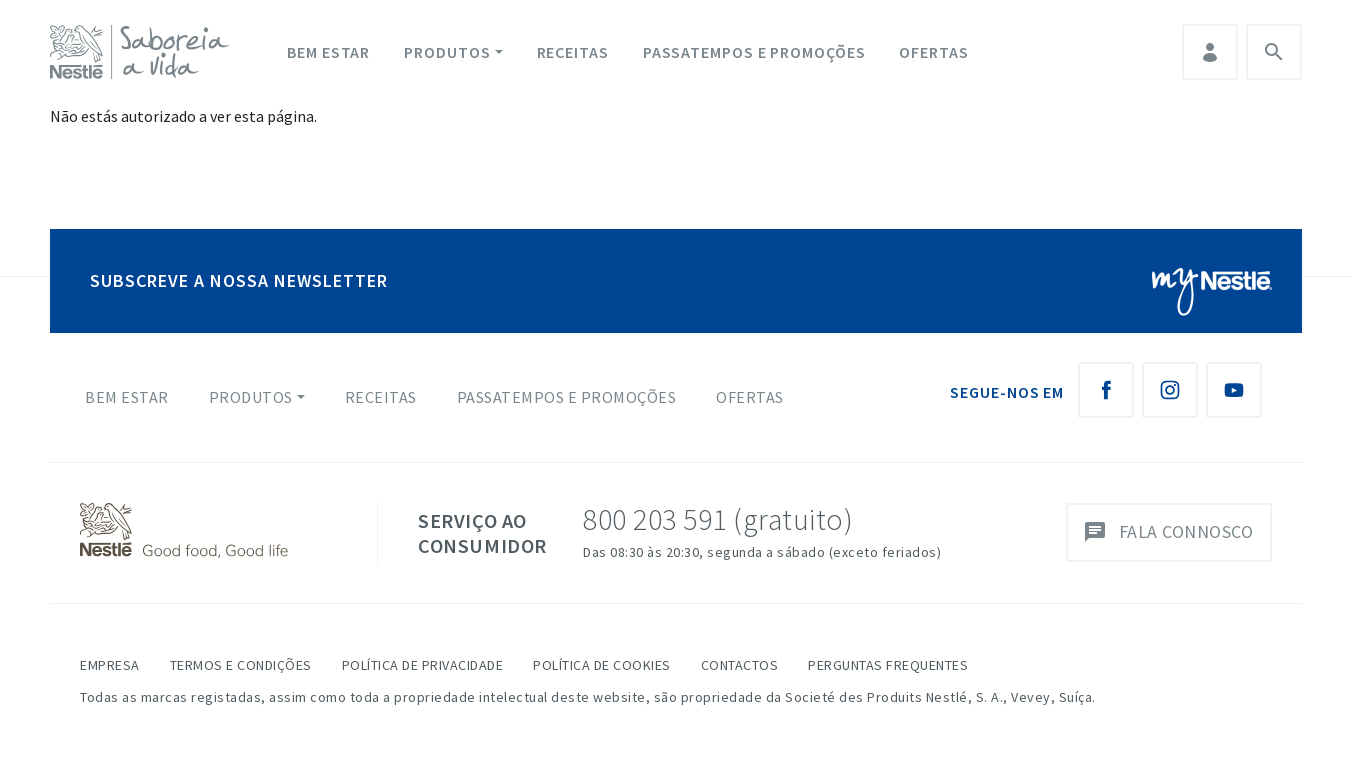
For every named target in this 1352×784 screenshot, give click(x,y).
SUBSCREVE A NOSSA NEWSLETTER (239, 280)
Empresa (110, 665)
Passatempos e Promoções (754, 52)
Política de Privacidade (423, 665)
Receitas (573, 52)
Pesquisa (1274, 52)
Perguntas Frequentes (888, 665)
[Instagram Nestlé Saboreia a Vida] (1170, 390)
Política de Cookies (602, 665)
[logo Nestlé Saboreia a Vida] (144, 52)
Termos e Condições (241, 665)
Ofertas (933, 52)
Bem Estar (328, 52)
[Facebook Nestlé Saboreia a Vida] (1106, 390)
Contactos (740, 665)
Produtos (447, 52)
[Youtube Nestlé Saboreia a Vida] (1234, 390)
